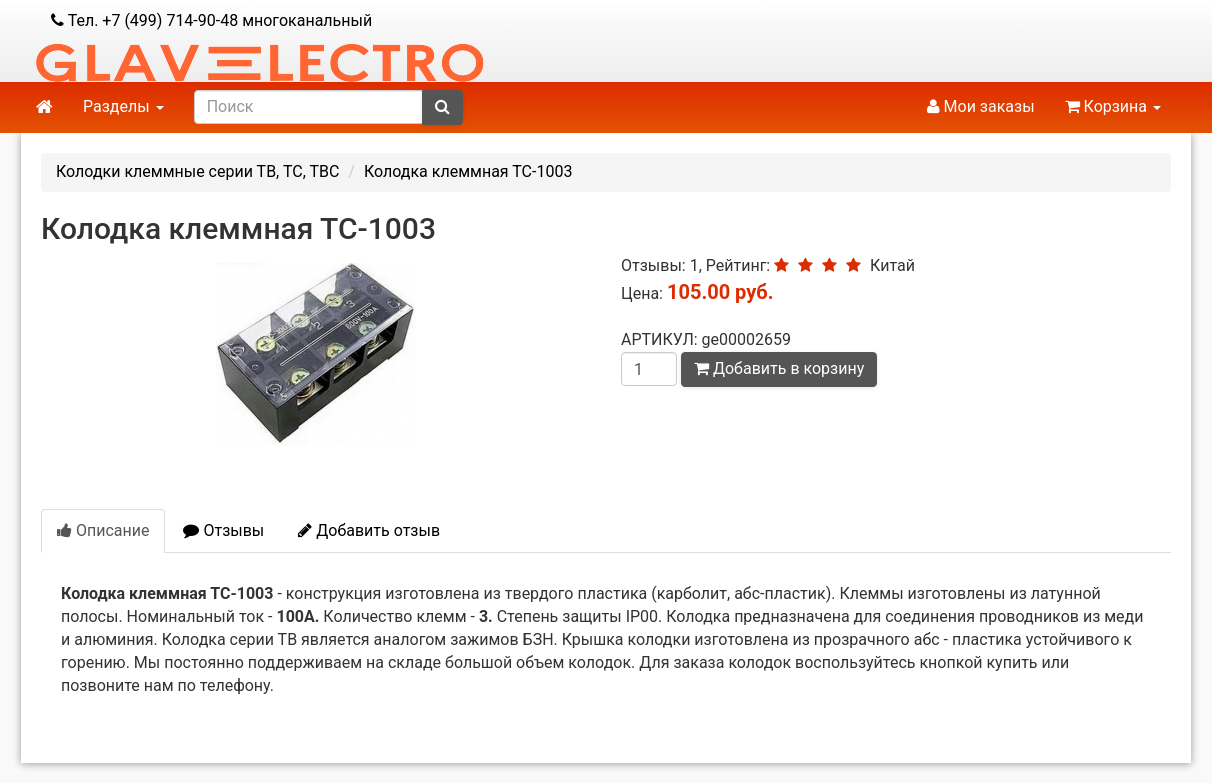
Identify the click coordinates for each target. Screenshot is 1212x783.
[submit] (442, 107)
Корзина (1113, 106)
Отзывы (223, 530)
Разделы (123, 106)
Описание (103, 530)
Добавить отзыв (369, 530)
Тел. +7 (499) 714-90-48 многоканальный (211, 20)
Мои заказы (981, 106)
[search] (308, 107)
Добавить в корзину (779, 368)
